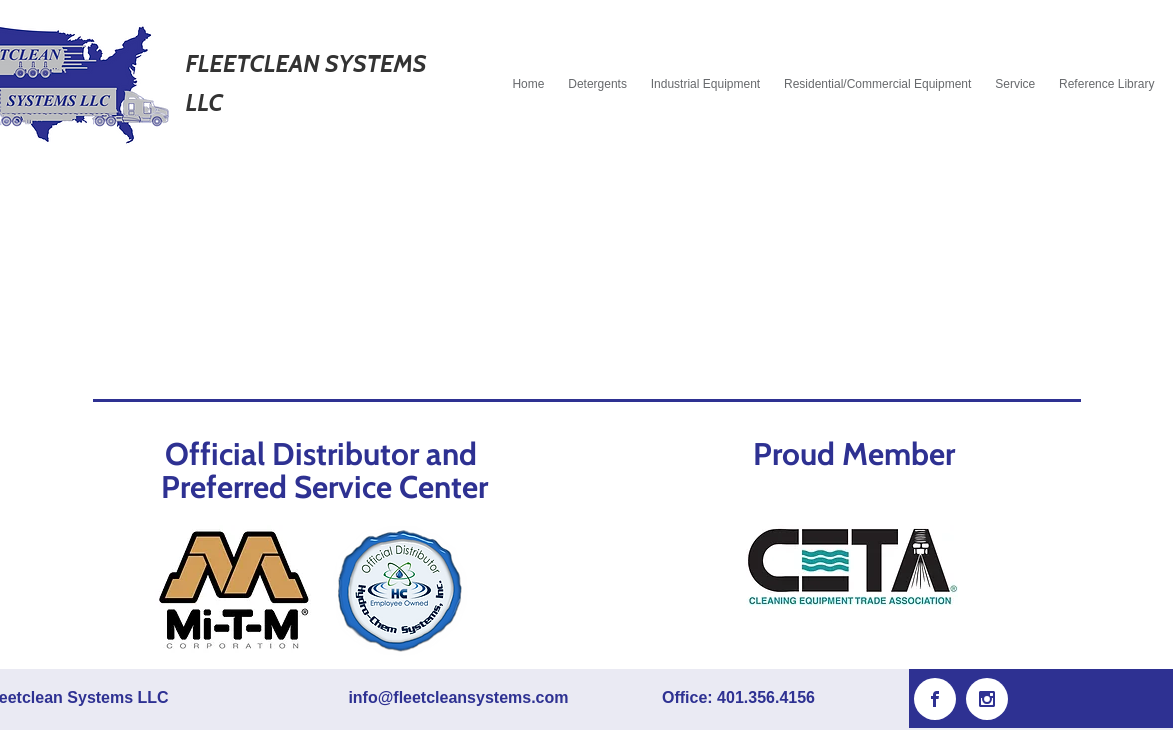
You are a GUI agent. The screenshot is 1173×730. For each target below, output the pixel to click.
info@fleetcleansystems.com (458, 697)
